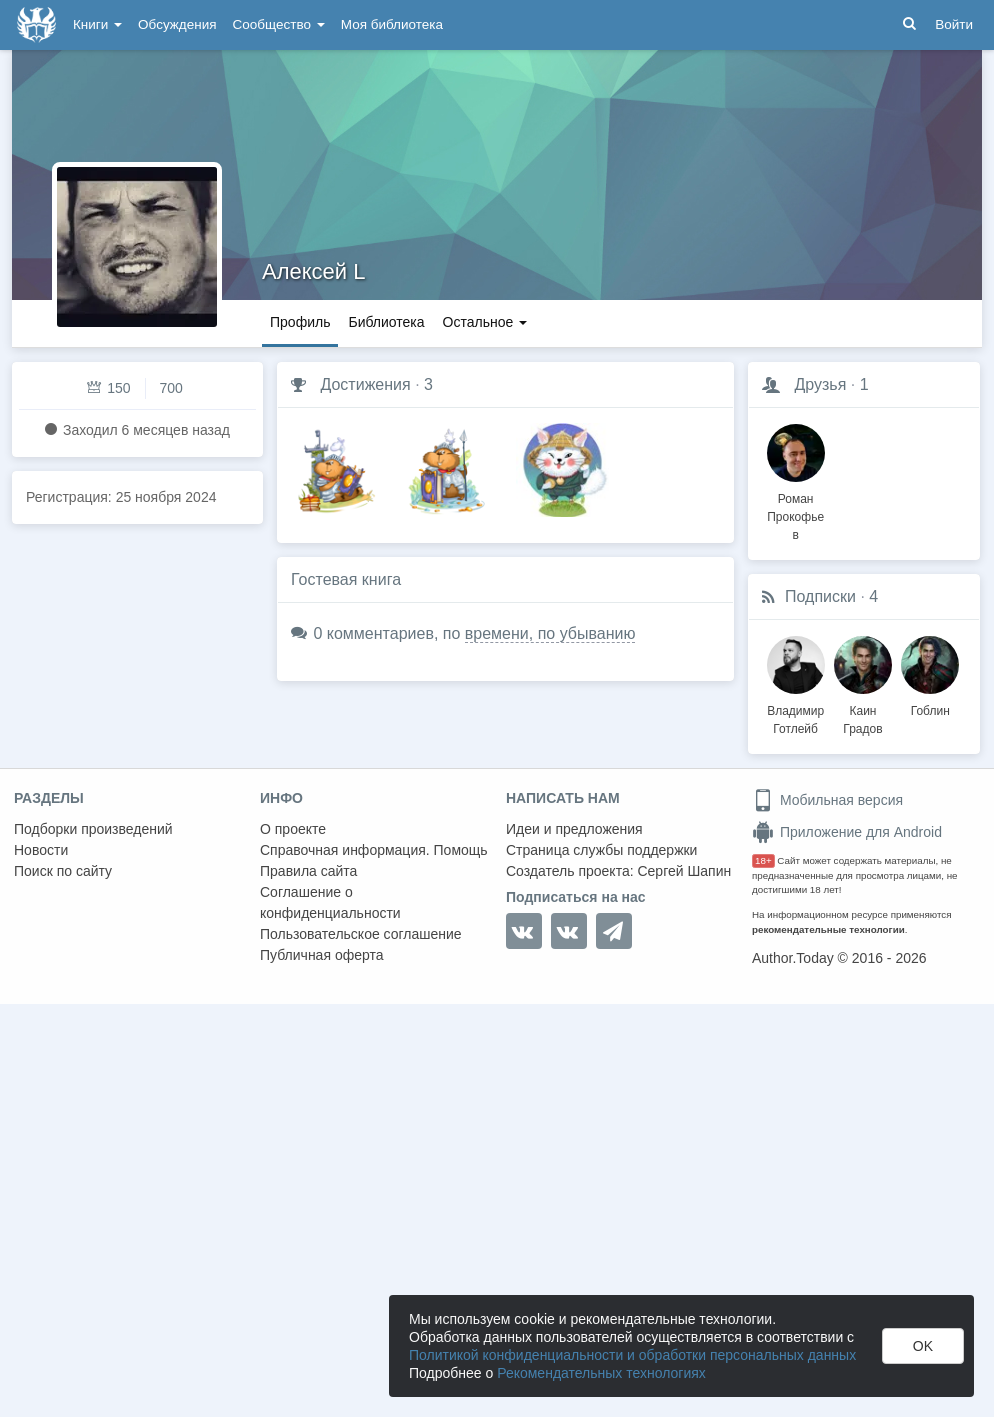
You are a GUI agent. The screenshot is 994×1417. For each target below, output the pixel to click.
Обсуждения (177, 24)
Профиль (300, 322)
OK (923, 1346)
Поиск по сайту (63, 871)
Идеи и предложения (574, 829)
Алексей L (314, 271)
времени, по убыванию (550, 633)
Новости (41, 850)
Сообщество (279, 24)
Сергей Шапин (684, 871)
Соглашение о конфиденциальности (330, 902)
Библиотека (386, 322)
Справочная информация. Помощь (374, 850)
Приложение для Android (847, 832)
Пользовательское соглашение (361, 934)
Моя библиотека (392, 24)
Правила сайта (308, 871)
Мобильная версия (827, 800)
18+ (763, 860)
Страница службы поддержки (601, 850)
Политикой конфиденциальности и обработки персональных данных (632, 1355)
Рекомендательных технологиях (601, 1373)
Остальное (485, 322)
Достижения (365, 384)
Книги (97, 24)
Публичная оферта (322, 955)
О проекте (293, 829)
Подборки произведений (93, 829)
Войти (954, 24)
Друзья (820, 384)
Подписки (820, 596)
